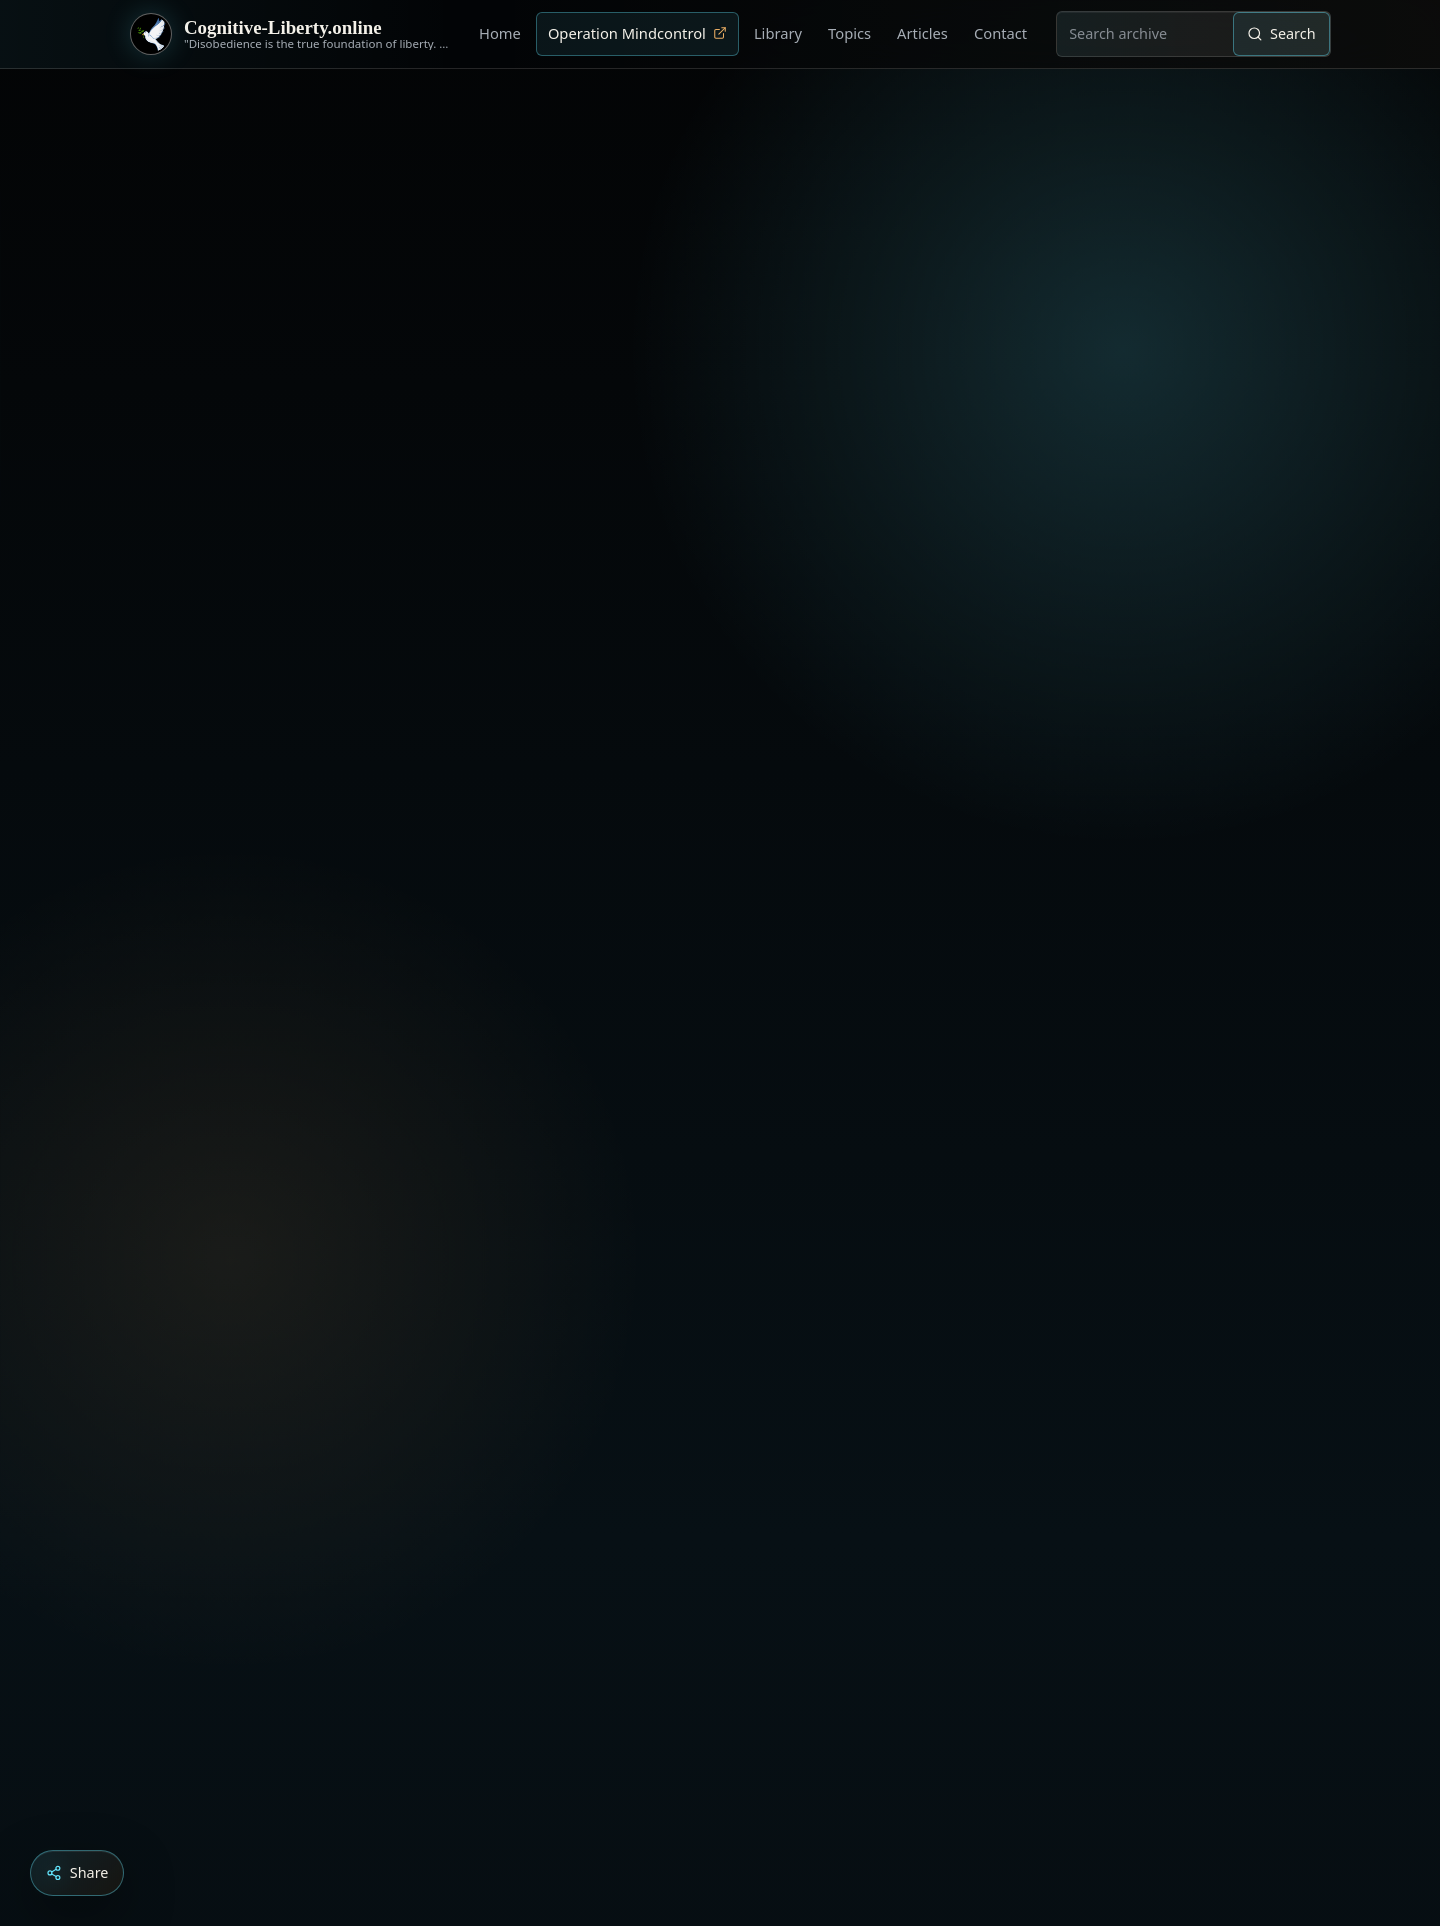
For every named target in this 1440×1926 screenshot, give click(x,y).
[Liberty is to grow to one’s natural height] (738, 1815)
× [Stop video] (1272, 1351)
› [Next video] (1232, 1351)
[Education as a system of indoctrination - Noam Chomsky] (718, 1815)
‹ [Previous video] (1192, 1351)
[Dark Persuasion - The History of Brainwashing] (758, 1815)
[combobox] (1145, 34)
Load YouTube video (631, 1684)
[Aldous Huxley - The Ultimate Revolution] (690, 1815)
